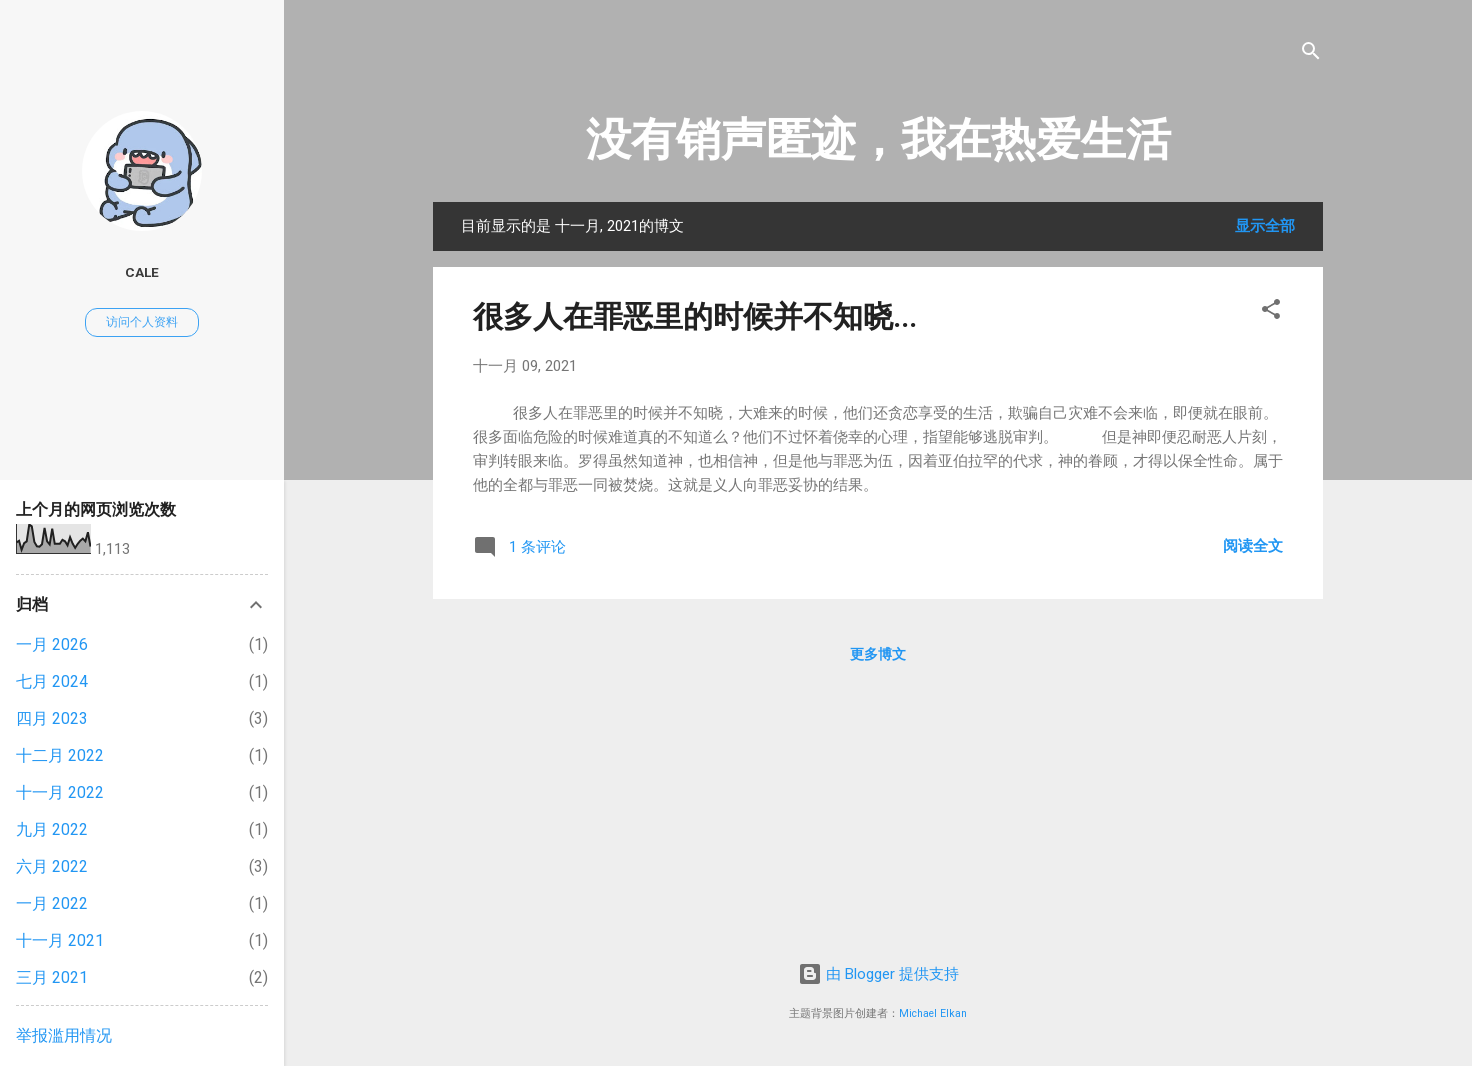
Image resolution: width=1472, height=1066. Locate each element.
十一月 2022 (60, 792)
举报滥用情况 (64, 1035)
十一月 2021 (60, 940)
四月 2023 (52, 718)
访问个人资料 (142, 322)
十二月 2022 (60, 755)
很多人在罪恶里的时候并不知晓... (695, 316)
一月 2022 (52, 903)
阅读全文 (1253, 546)
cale (142, 272)
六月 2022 (52, 866)
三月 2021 (52, 977)
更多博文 (878, 654)
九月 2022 (52, 829)
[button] (1271, 312)
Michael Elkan (933, 1013)
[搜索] (1311, 54)
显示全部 (1265, 226)
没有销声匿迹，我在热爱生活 (878, 139)
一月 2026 (52, 644)
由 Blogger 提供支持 (878, 974)
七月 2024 (52, 681)
